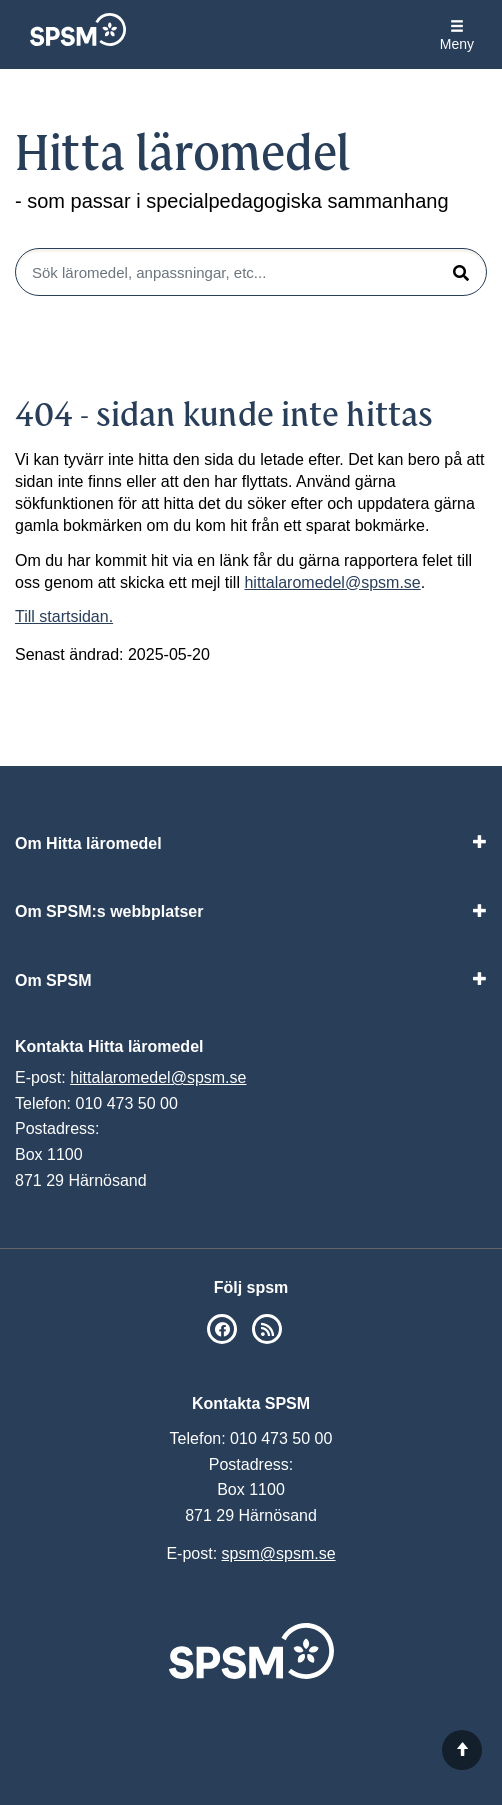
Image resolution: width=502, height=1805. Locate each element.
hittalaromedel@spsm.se (332, 582)
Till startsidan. (64, 616)
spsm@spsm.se (279, 1553)
